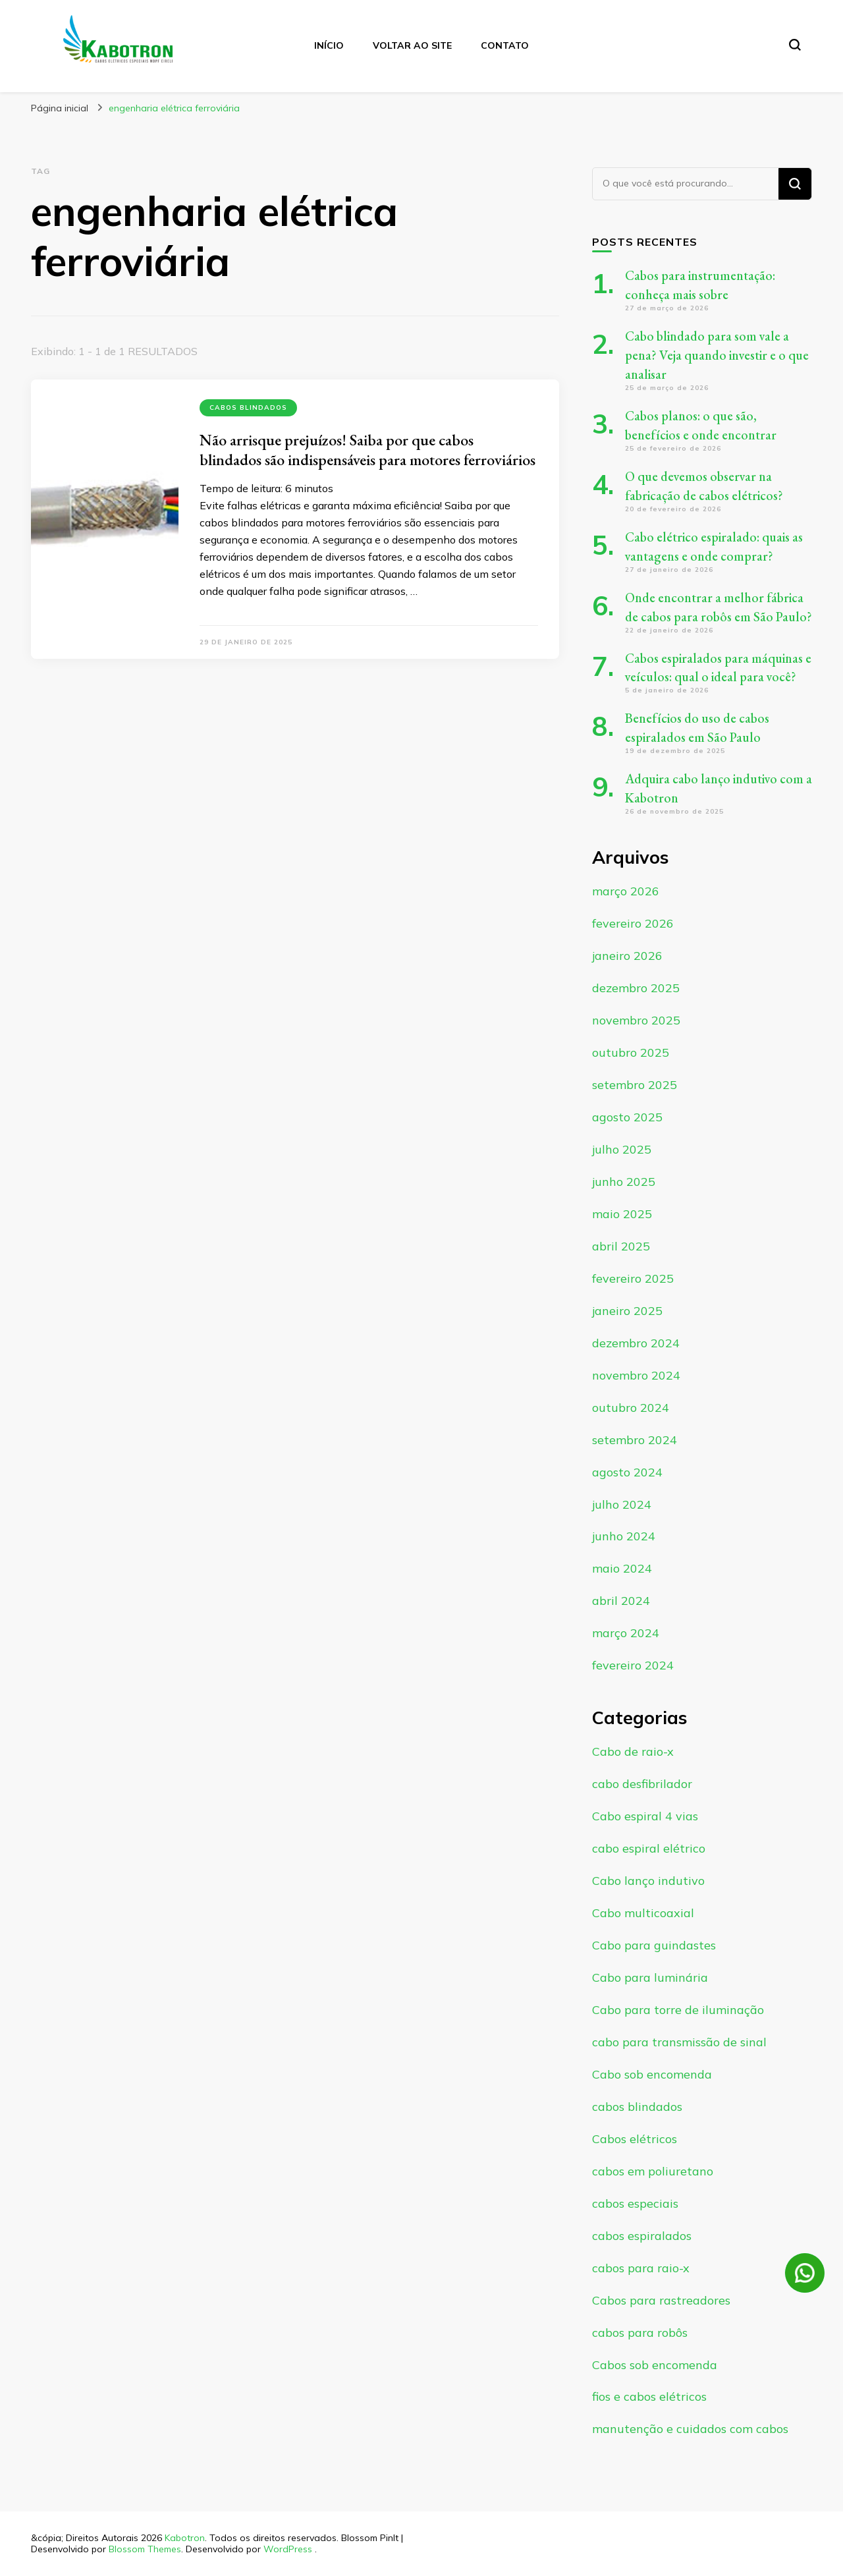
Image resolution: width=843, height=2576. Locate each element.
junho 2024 (623, 1536)
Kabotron (185, 2538)
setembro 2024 (634, 1439)
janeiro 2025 (627, 1310)
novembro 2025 (636, 1020)
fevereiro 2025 (633, 1278)
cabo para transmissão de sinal (679, 2042)
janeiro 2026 (627, 955)
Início (329, 45)
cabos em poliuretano (652, 2171)
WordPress (287, 2549)
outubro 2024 (630, 1407)
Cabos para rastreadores (661, 2300)
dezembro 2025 (636, 987)
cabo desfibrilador (642, 1783)
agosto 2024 (627, 1472)
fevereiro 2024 (633, 1665)
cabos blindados (248, 407)
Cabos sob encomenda (654, 2364)
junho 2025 (623, 1181)
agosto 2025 (627, 1117)
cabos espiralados (642, 2235)
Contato (505, 45)
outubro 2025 (630, 1052)
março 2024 (625, 1632)
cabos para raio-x (641, 2268)
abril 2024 (621, 1600)
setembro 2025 (634, 1084)
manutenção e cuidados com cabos (690, 2428)
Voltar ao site (412, 45)
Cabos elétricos (634, 2138)
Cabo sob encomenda (652, 2074)
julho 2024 (621, 1504)
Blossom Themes (145, 2549)
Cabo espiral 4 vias (645, 1816)
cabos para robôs (640, 2332)
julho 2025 (621, 1149)
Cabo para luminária (650, 1977)
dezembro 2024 (636, 1343)
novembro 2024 (636, 1375)
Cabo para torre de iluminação (678, 2009)
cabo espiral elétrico (648, 1848)
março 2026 (625, 891)
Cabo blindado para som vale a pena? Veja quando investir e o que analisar (717, 355)
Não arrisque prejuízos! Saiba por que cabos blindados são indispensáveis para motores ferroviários (367, 450)
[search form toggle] (795, 45)
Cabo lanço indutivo (648, 1880)
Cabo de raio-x (633, 1751)
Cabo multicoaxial (643, 1912)
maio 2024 (622, 1568)
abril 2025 (621, 1246)
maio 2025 (622, 1213)
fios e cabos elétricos (649, 2396)
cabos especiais (635, 2203)
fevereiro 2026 (633, 923)
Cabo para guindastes (654, 1945)
